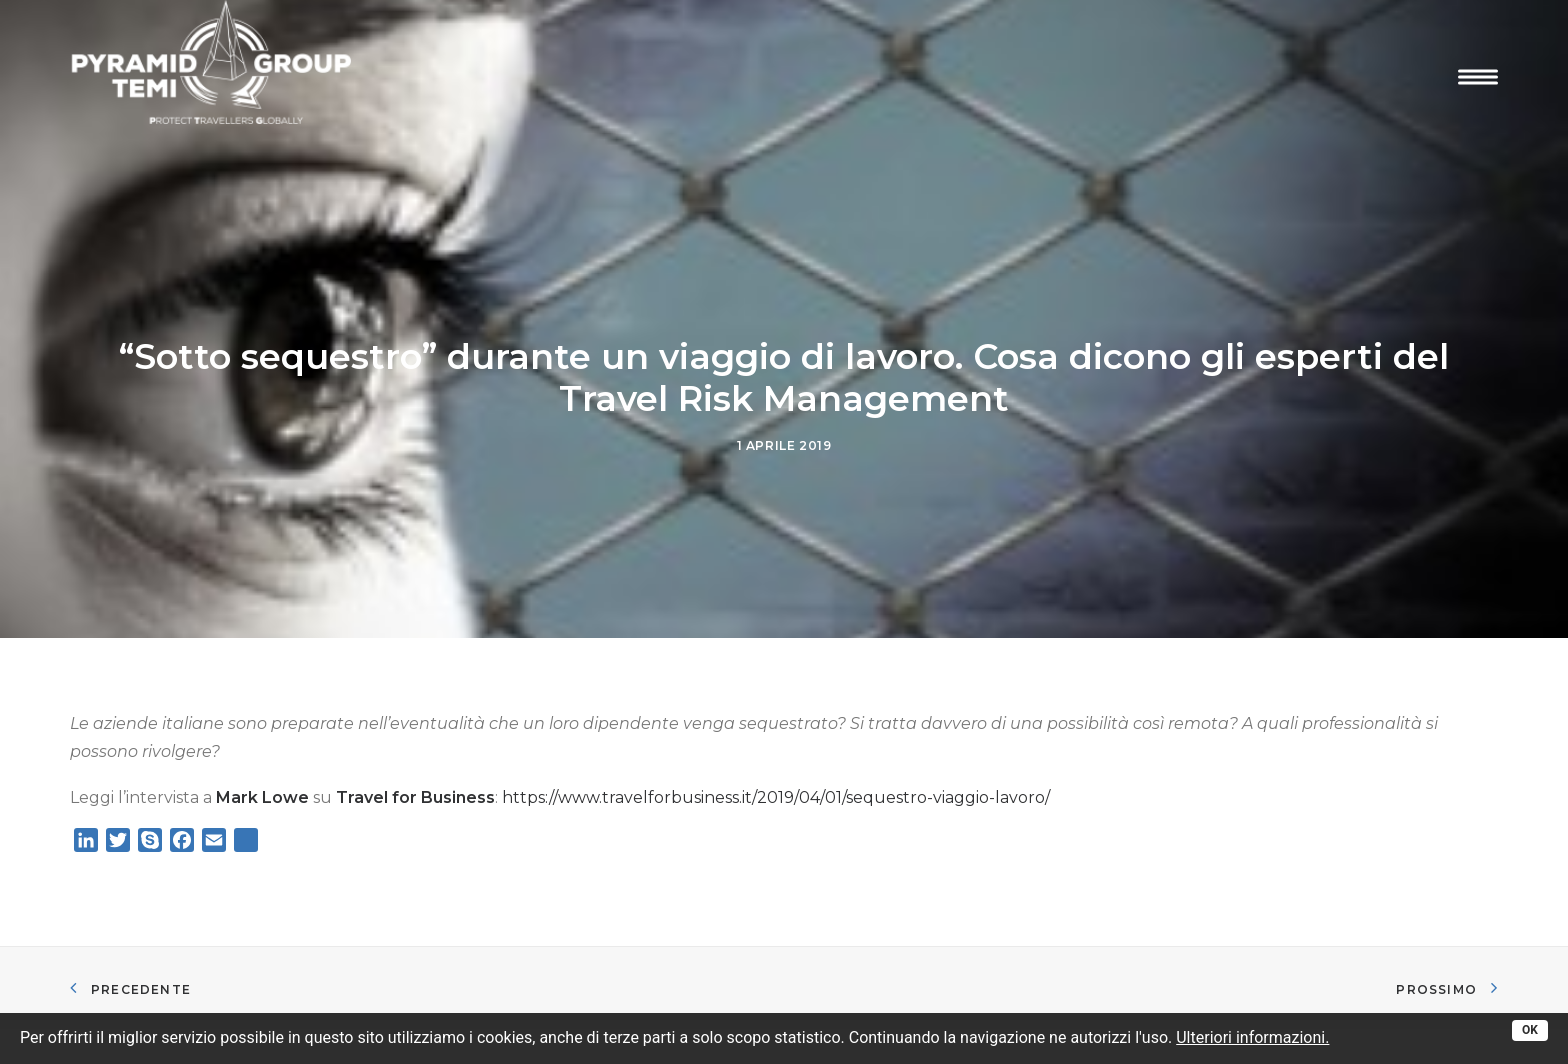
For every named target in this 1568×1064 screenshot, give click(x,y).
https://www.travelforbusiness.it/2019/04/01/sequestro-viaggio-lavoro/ (776, 786)
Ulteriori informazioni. (1252, 1037)
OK (1530, 1030)
